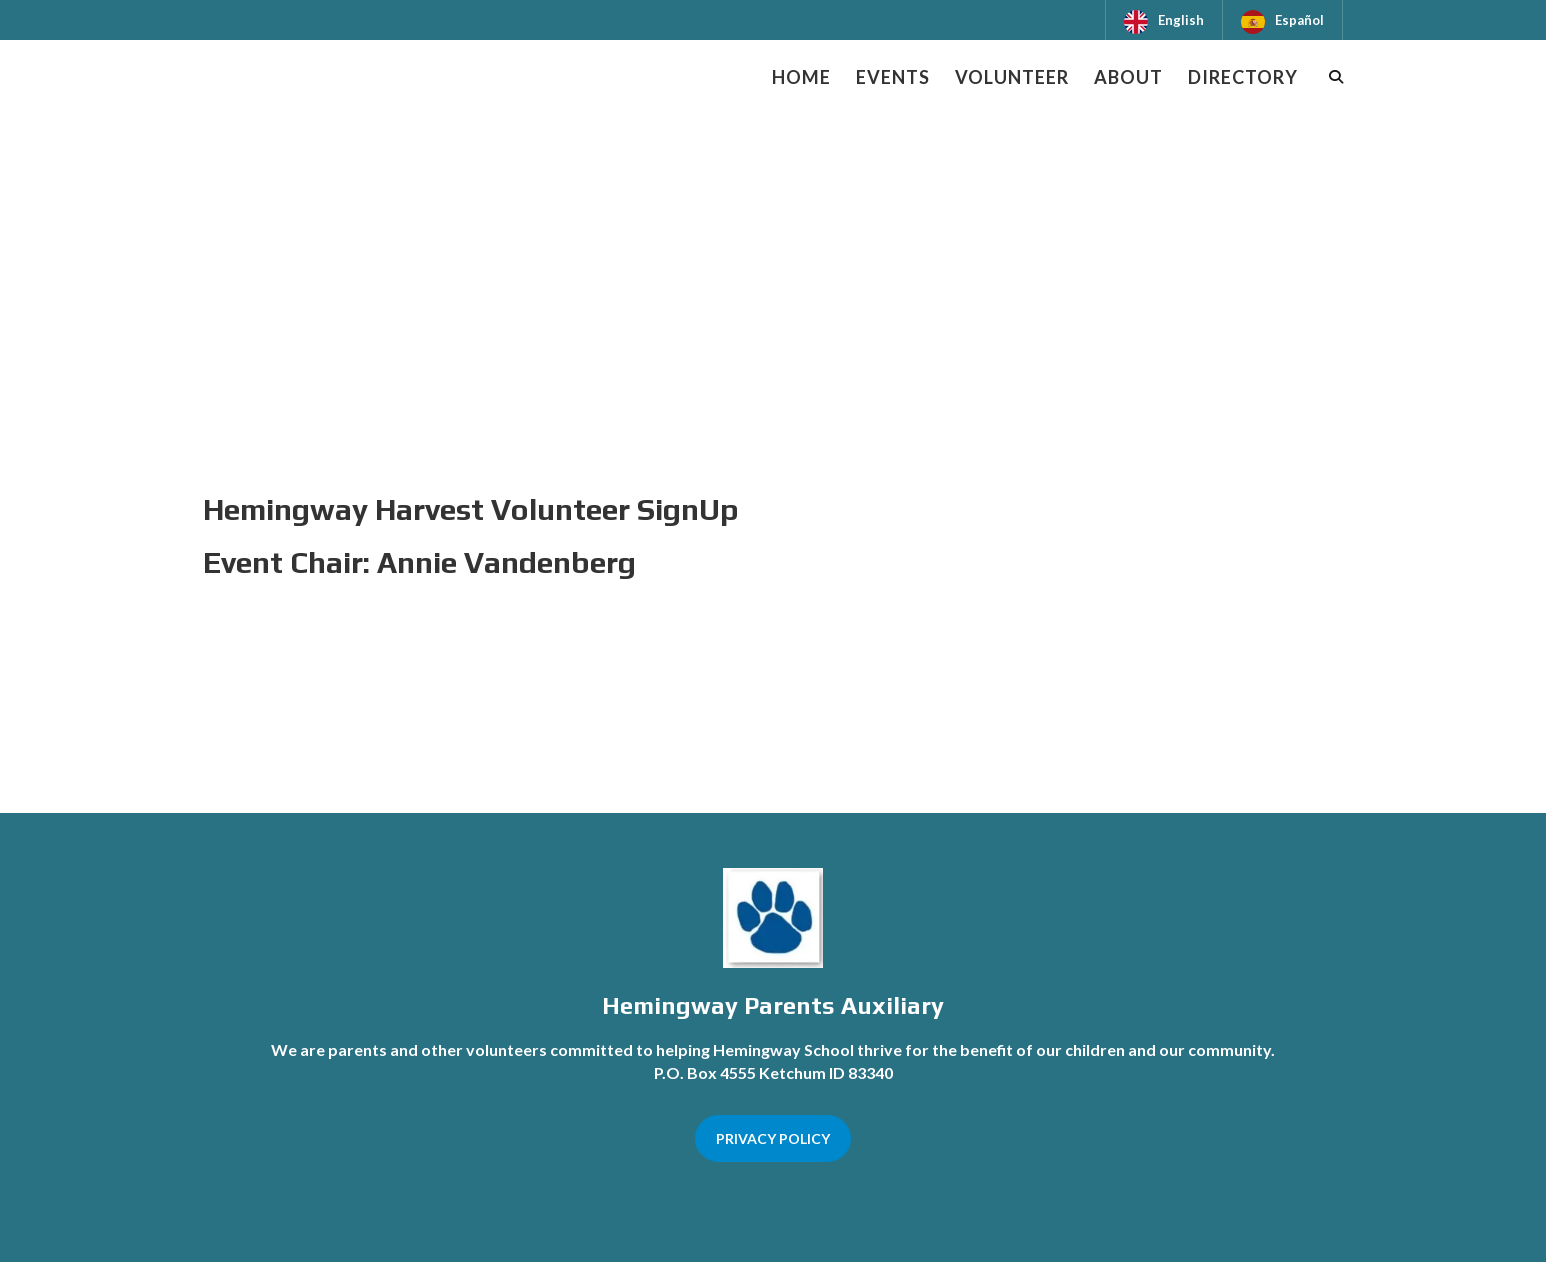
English (1181, 20)
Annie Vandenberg (506, 562)
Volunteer (1012, 77)
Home (801, 77)
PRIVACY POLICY (773, 1138)
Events (893, 77)
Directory (1243, 77)
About (1128, 77)
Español (1299, 20)
